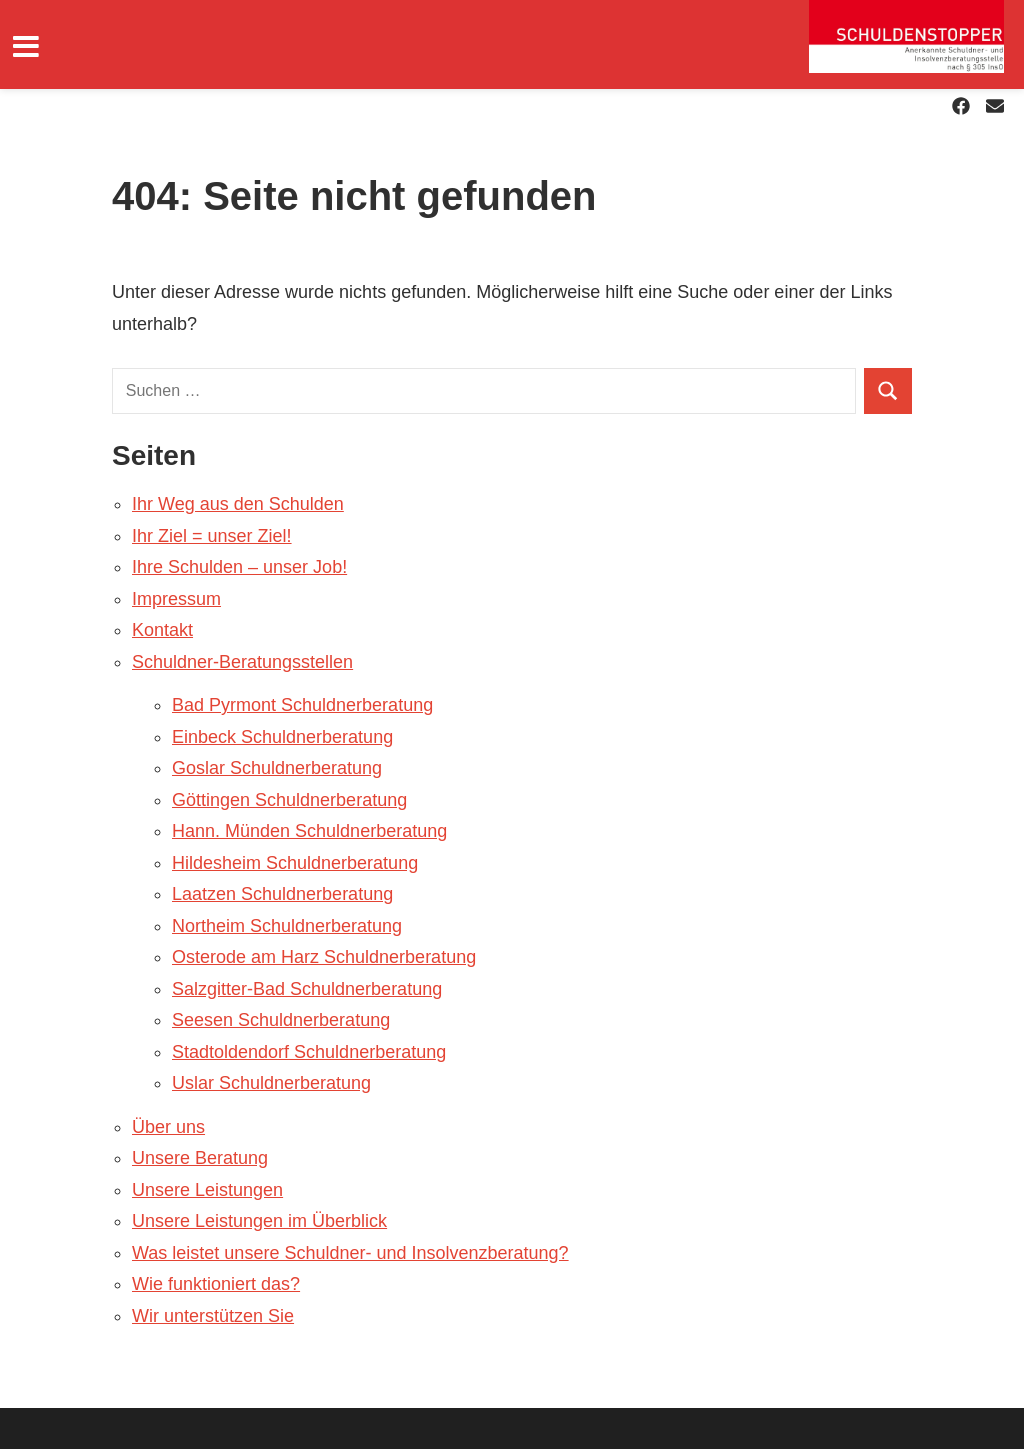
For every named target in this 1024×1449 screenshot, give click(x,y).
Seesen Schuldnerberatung (281, 1020)
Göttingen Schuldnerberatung (289, 800)
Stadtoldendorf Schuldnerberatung (309, 1052)
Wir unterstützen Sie (213, 1316)
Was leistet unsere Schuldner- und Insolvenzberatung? (350, 1253)
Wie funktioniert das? (216, 1284)
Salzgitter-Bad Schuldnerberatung (307, 989)
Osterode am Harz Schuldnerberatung (324, 957)
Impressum (176, 599)
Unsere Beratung (200, 1158)
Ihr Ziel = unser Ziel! (212, 536)
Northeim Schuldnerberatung (287, 926)
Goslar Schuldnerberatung (277, 768)
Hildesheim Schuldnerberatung (295, 863)
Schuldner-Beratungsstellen (242, 662)
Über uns (168, 1127)
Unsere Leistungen (207, 1190)
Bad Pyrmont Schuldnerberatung (302, 705)
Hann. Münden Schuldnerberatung (309, 831)
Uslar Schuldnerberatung (271, 1083)
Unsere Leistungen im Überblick (259, 1221)
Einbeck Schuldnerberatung (282, 737)
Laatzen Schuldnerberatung (282, 894)
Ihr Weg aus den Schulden (238, 504)
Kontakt (162, 630)
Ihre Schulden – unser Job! (239, 567)
